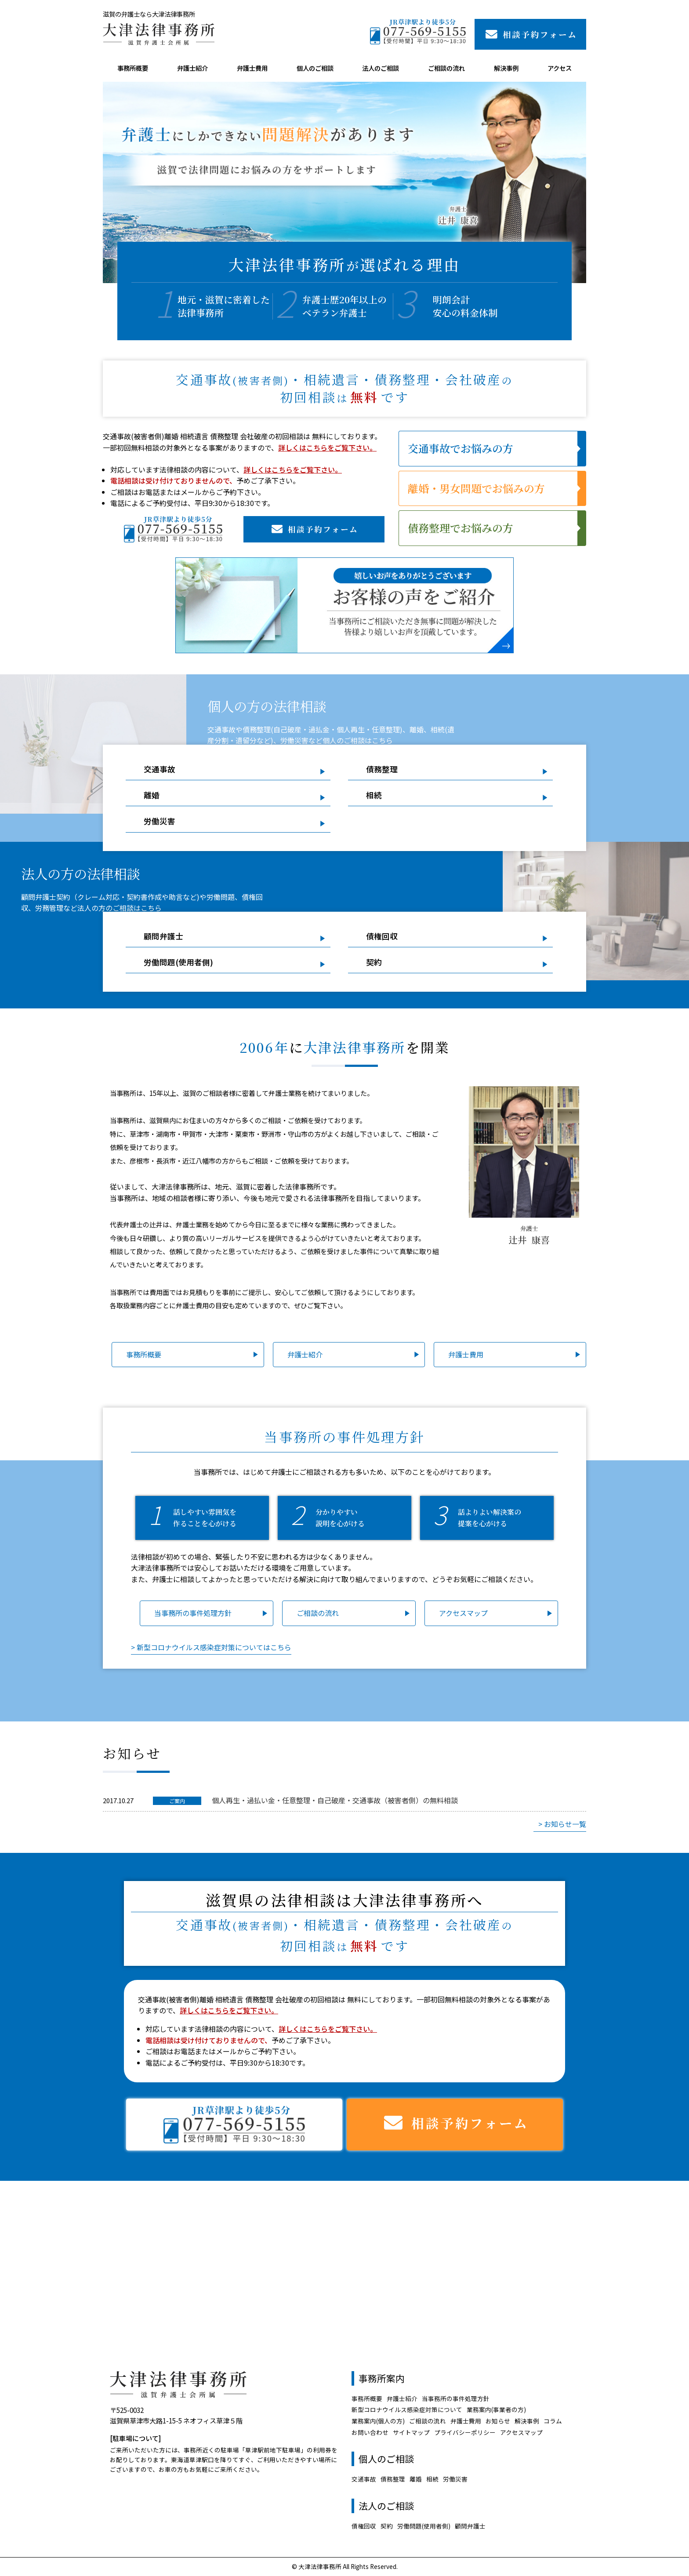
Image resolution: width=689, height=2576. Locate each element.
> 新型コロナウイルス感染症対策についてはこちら (211, 1647)
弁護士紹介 (192, 68)
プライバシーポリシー (465, 2432)
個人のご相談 (315, 68)
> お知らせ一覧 (562, 1824)
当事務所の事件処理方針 (193, 1613)
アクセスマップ (463, 1613)
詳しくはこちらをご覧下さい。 (327, 447)
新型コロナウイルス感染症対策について (407, 2409)
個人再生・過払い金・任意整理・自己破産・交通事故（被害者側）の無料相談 (335, 1800)
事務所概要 (132, 68)
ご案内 (177, 1801)
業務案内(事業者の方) (496, 2409)
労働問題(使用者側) (178, 962)
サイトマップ (411, 2432)
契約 (374, 962)
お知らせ (498, 2420)
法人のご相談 (380, 68)
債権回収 (382, 936)
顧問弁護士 (163, 936)
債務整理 (460, 527)
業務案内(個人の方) (378, 2420)
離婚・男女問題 (476, 488)
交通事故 (460, 448)
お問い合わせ (370, 2432)
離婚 (152, 795)
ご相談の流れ (446, 68)
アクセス (560, 68)
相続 (374, 795)
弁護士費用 (252, 68)
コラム (553, 2420)
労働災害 (159, 820)
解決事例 (506, 68)
